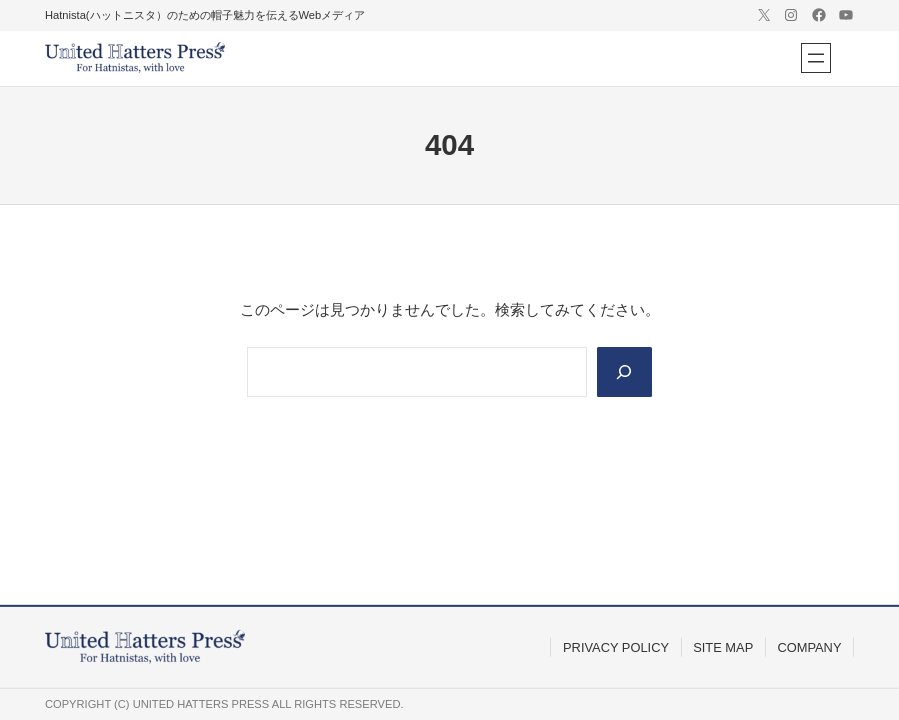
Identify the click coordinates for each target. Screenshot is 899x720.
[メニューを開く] (816, 58)
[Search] (624, 372)
